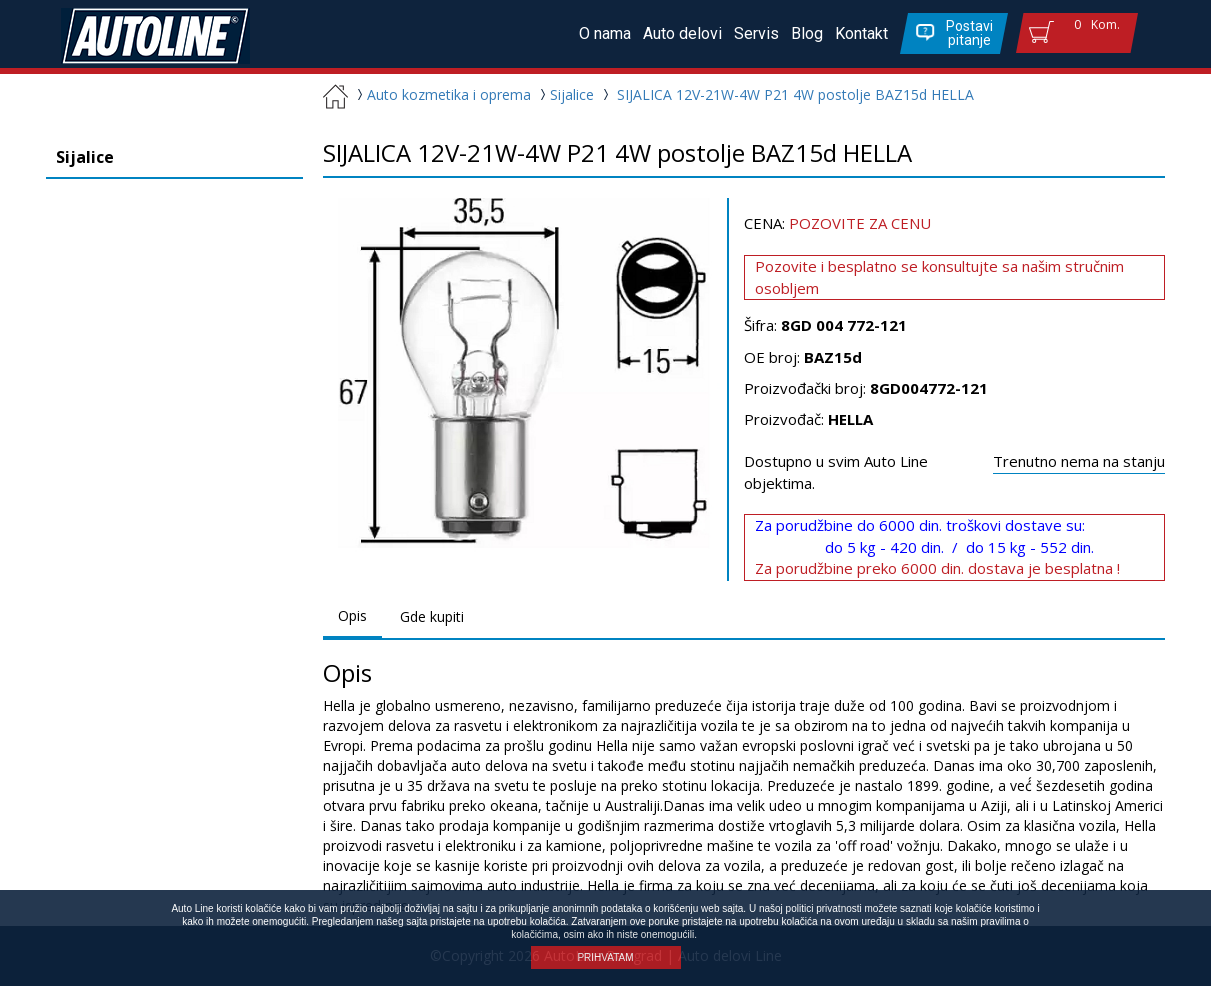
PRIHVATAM (605, 957)
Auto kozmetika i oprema (441, 94)
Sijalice (566, 94)
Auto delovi (682, 33)
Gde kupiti (432, 616)
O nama (605, 33)
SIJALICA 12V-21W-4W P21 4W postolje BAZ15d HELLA (795, 94)
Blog (807, 33)
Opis (352, 615)
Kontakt (861, 33)
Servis (756, 33)
